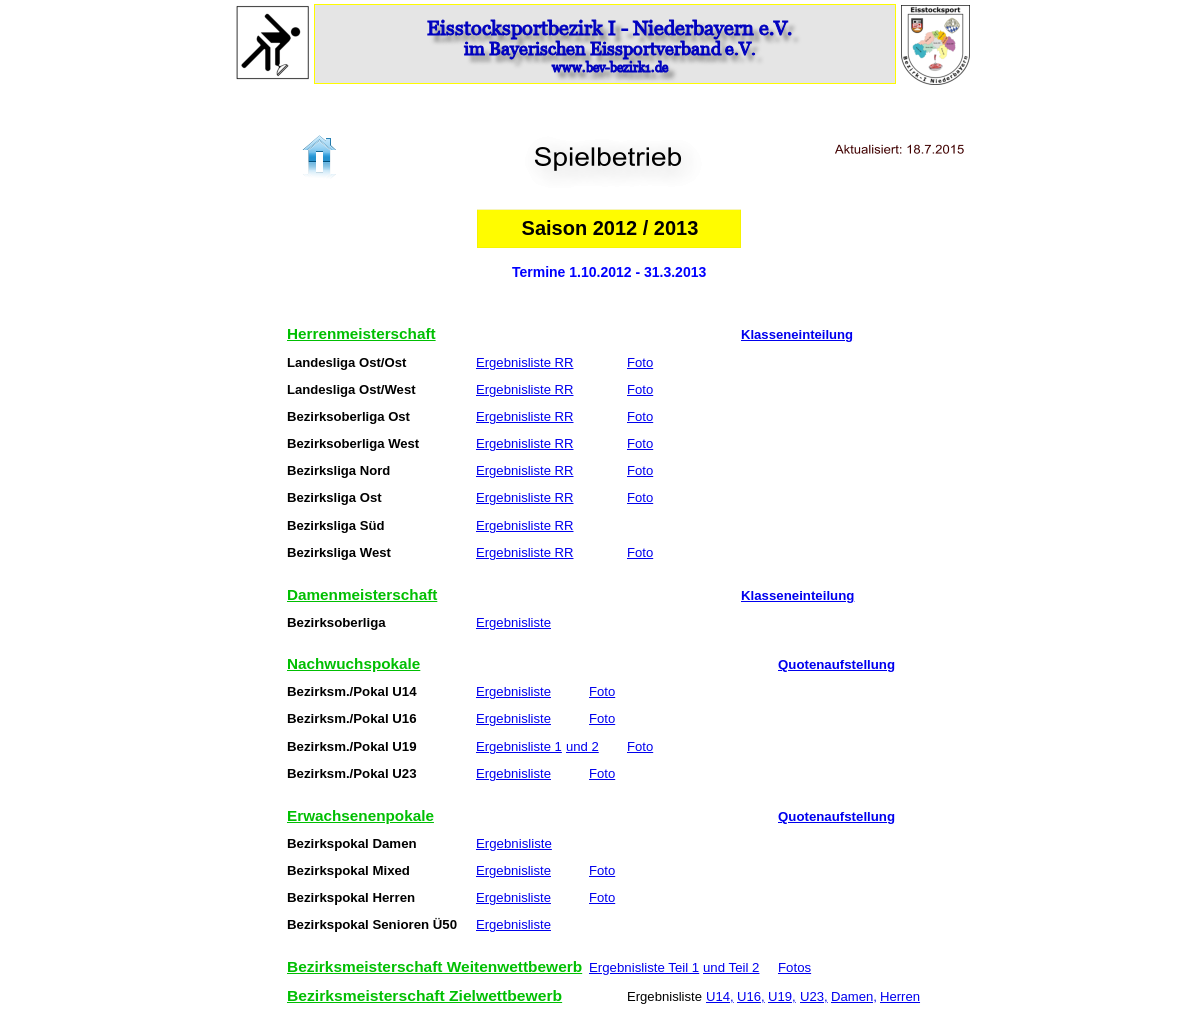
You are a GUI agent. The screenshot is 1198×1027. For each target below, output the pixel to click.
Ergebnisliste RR (525, 363)
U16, (751, 997)
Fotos (794, 968)
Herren (900, 997)
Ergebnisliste (513, 623)
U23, (814, 997)
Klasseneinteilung (797, 335)
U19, (782, 997)
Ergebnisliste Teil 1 (644, 968)
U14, (720, 997)
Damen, (854, 997)
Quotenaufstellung (836, 665)
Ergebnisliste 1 (519, 747)
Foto (640, 363)
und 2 (582, 747)
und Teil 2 (731, 968)
